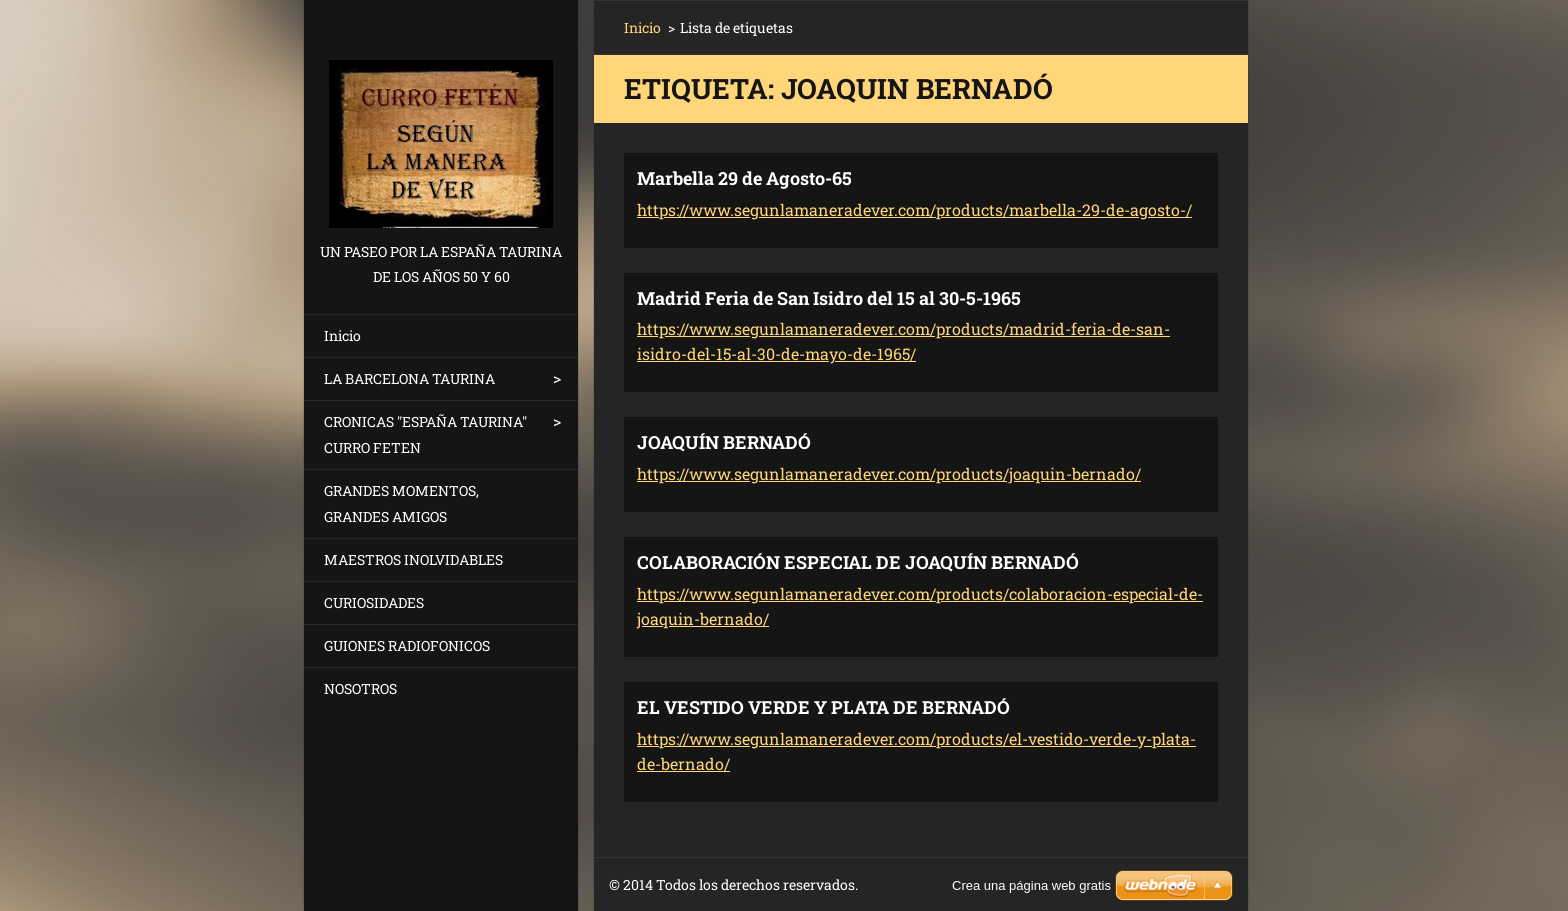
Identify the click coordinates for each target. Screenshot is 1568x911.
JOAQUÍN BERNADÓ (724, 442)
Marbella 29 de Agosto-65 (744, 178)
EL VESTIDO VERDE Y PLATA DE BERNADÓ (823, 707)
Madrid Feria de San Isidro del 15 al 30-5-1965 (829, 298)
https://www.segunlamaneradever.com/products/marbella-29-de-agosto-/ (914, 209)
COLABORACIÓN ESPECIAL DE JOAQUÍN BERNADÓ (858, 562)
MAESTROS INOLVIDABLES (413, 559)
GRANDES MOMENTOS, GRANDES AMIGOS (401, 503)
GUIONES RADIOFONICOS (407, 645)
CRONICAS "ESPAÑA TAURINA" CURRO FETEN (425, 434)
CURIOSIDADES (374, 602)
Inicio (342, 335)
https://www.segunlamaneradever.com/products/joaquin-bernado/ (889, 473)
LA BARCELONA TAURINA (409, 378)
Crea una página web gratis (1031, 885)
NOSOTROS (360, 688)
